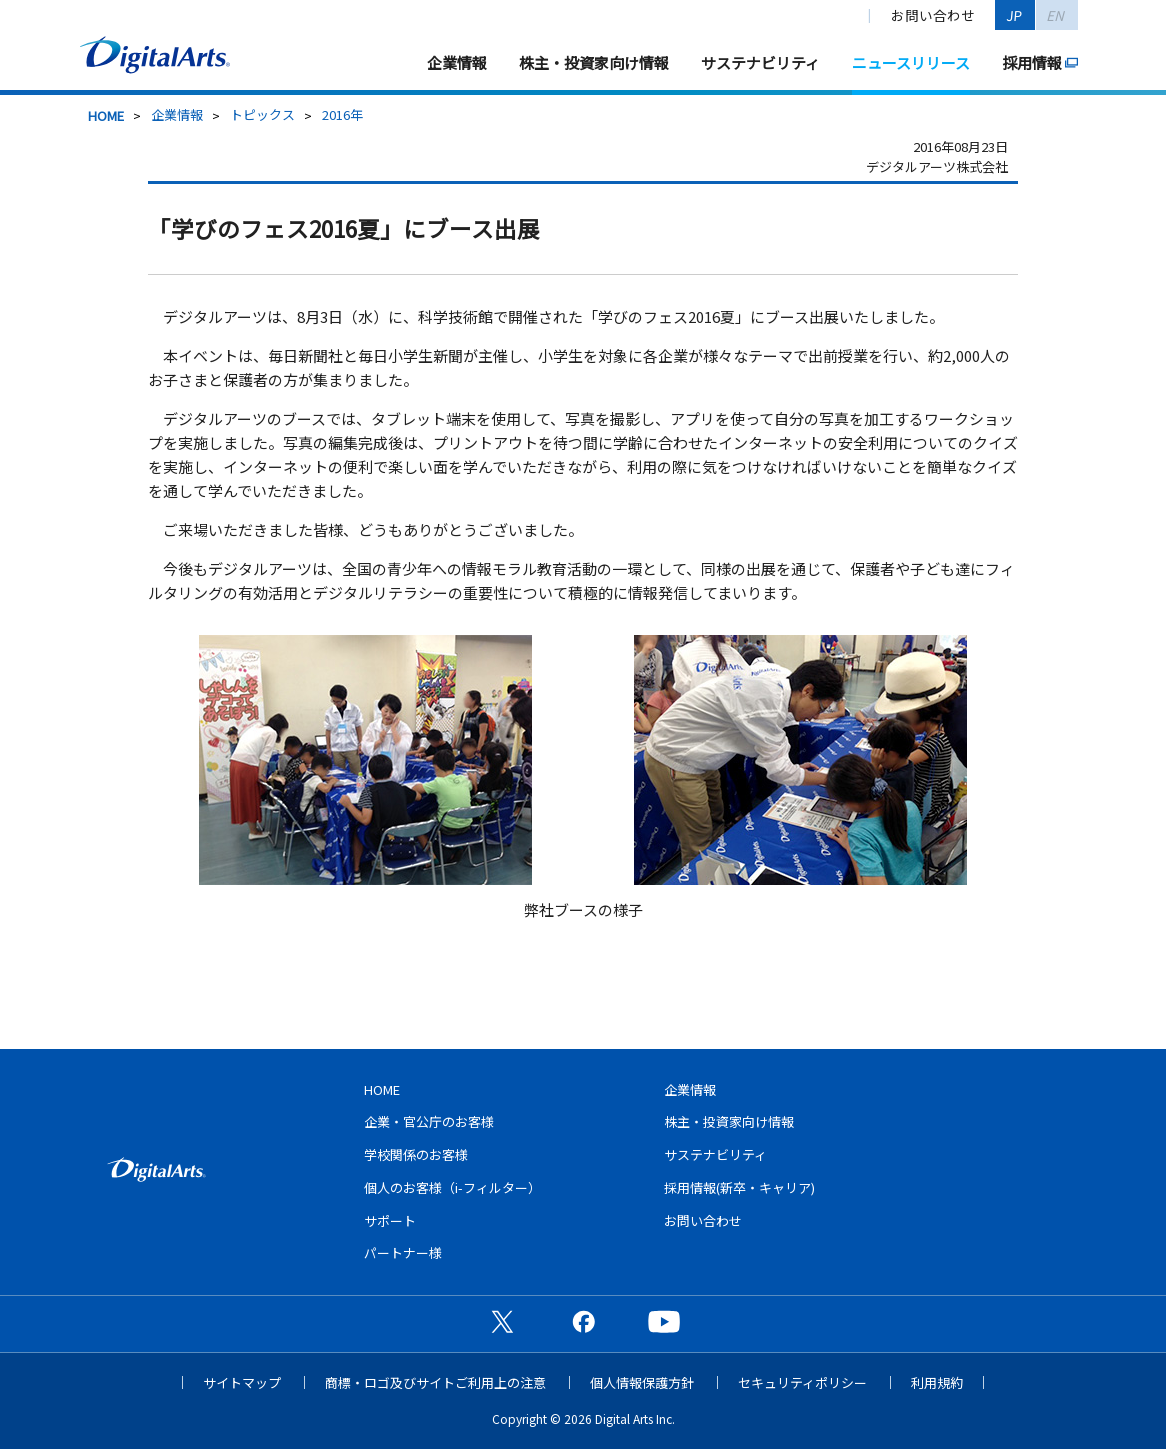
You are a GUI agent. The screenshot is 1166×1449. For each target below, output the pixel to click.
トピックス (262, 114)
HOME (106, 115)
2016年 (342, 114)
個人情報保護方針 (642, 1382)
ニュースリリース (911, 62)
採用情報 (1032, 62)
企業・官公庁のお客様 (429, 1121)
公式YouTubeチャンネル (664, 1321)
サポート (390, 1220)
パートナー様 (403, 1252)
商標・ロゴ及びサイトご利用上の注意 (435, 1382)
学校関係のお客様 (416, 1154)
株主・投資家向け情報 (594, 62)
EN (1056, 15)
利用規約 (937, 1382)
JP (1015, 15)
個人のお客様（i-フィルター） (452, 1187)
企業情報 (457, 62)
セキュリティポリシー (802, 1382)
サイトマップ (242, 1382)
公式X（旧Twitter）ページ (502, 1321)
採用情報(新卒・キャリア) (739, 1187)
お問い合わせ (933, 15)
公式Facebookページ (583, 1321)
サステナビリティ (760, 62)
